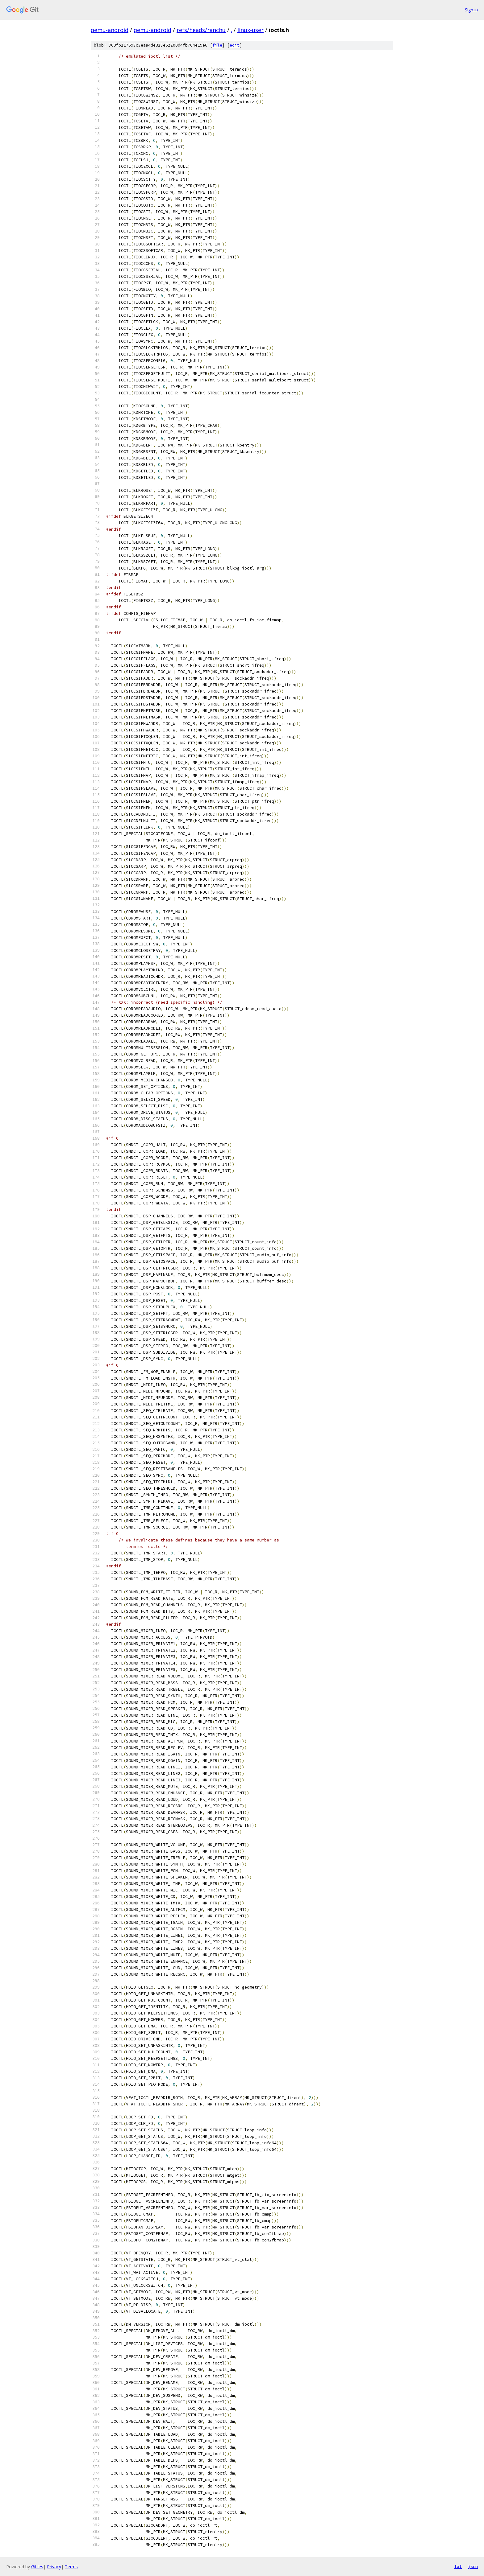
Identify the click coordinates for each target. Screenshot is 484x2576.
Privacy (54, 2567)
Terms (71, 2567)
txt (458, 2566)
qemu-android (109, 30)
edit (235, 45)
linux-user (250, 30)
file (217, 45)
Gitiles (37, 2567)
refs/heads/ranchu (201, 30)
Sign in (471, 10)
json (473, 2566)
